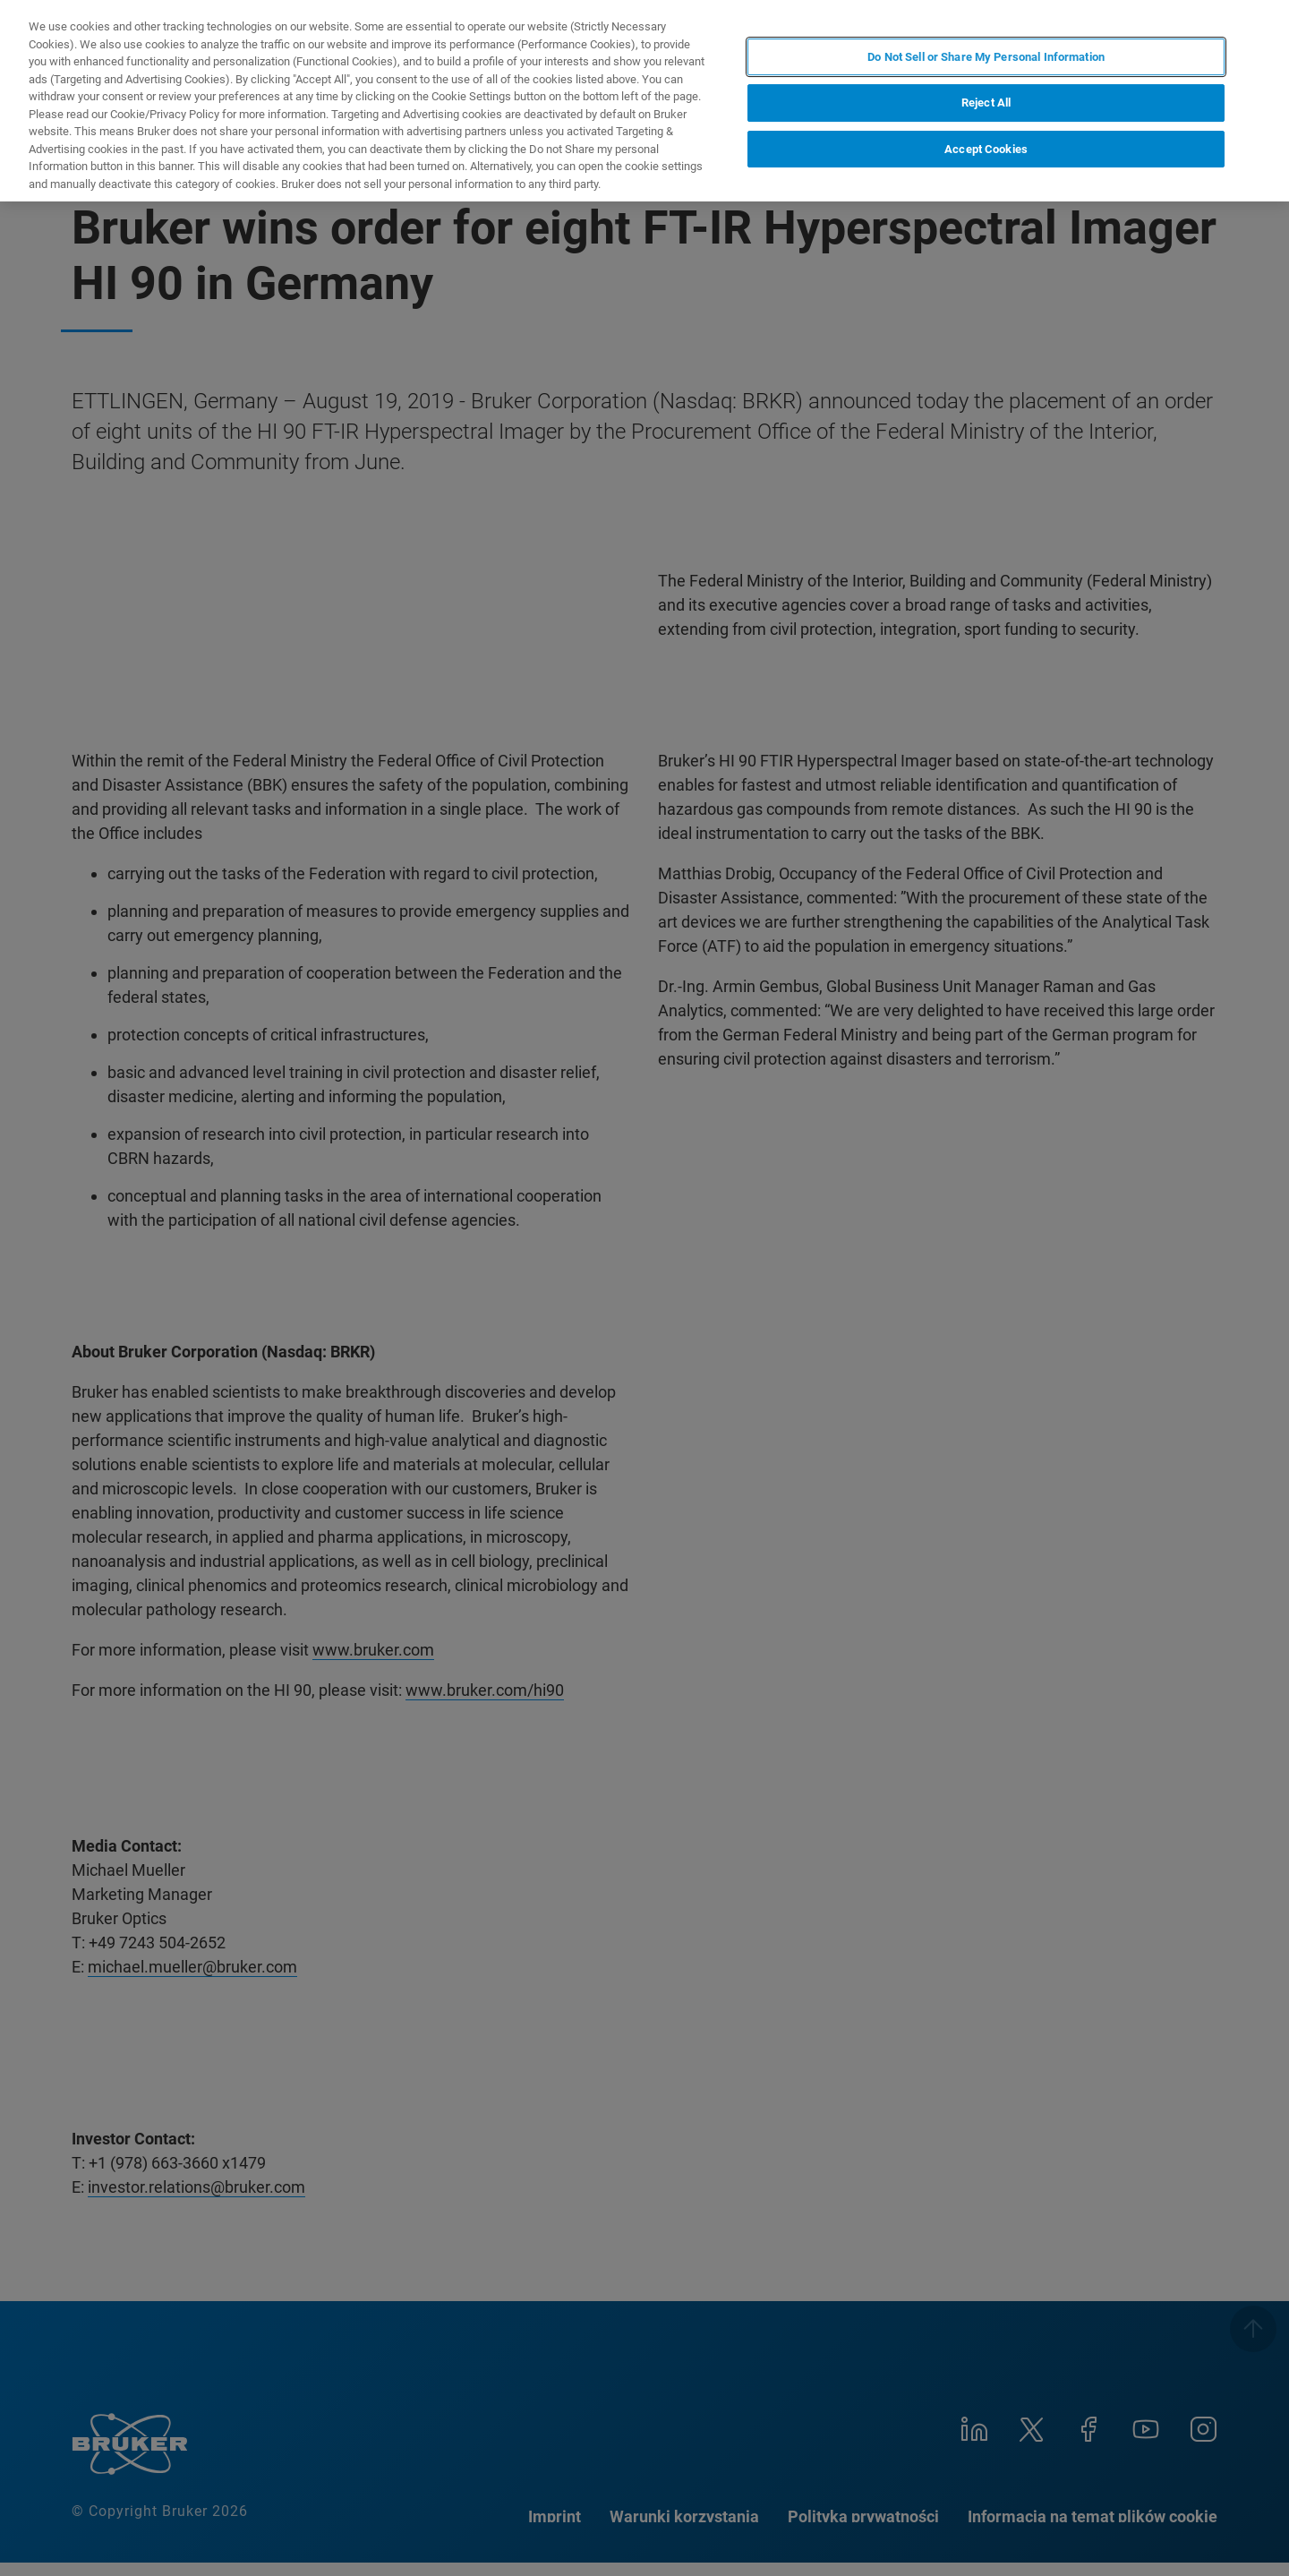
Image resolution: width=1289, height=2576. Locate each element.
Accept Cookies (986, 149)
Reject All (986, 102)
